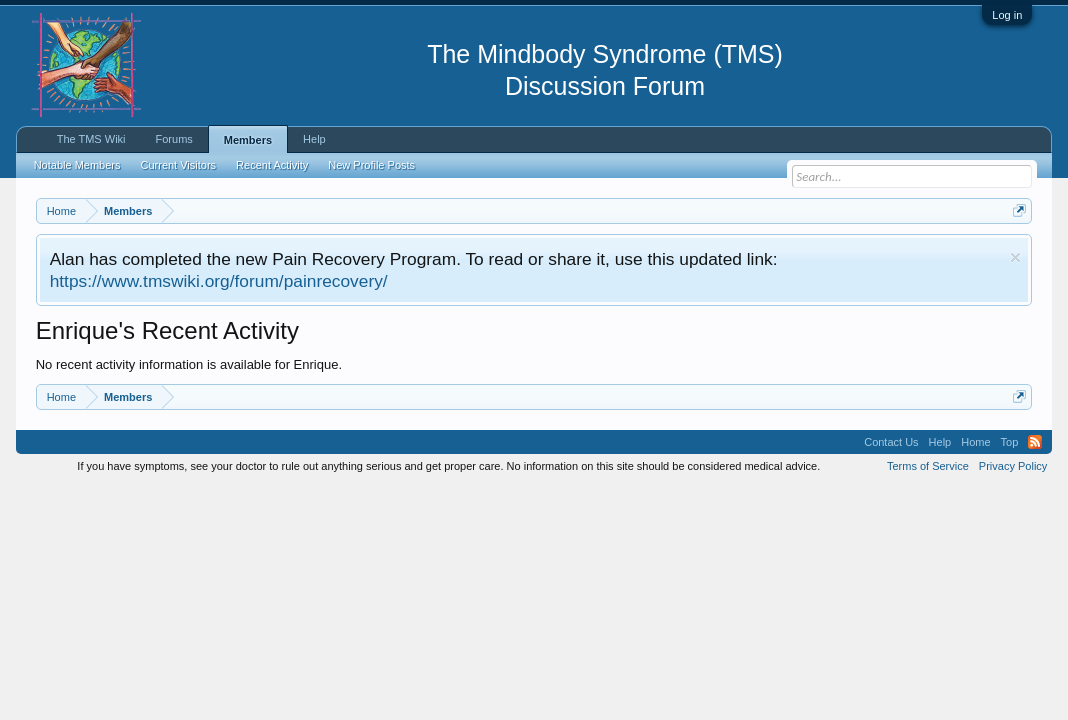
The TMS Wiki (91, 139)
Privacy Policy (1013, 466)
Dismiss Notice (1015, 257)
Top (1010, 442)
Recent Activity (272, 165)
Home (975, 442)
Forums (174, 139)
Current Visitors (179, 165)
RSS (1035, 442)
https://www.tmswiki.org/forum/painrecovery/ (219, 281)
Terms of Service (928, 466)
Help (314, 139)
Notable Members (77, 165)
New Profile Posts (371, 165)
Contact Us (891, 442)
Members (248, 140)
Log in (1007, 15)
